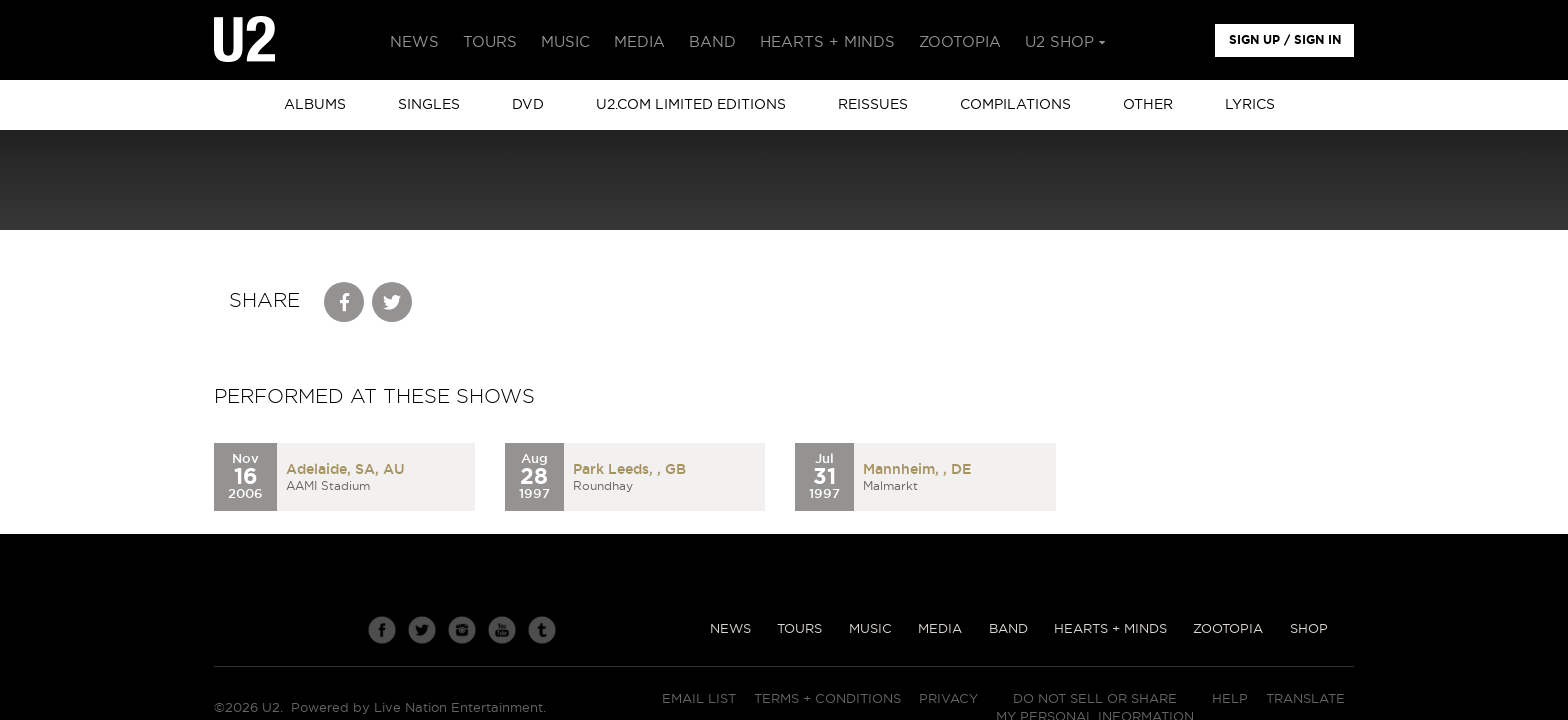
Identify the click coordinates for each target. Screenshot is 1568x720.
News (730, 629)
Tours (799, 629)
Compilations (1015, 105)
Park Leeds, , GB (629, 470)
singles (429, 105)
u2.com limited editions (691, 105)
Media (940, 629)
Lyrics (1250, 105)
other (1148, 105)
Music (870, 629)
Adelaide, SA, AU (345, 470)
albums (315, 105)
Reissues (873, 105)
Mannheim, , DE (917, 470)
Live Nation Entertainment (458, 708)
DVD (528, 105)
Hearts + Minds (1110, 629)
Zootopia (1228, 629)
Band (1008, 629)
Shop (1309, 629)
